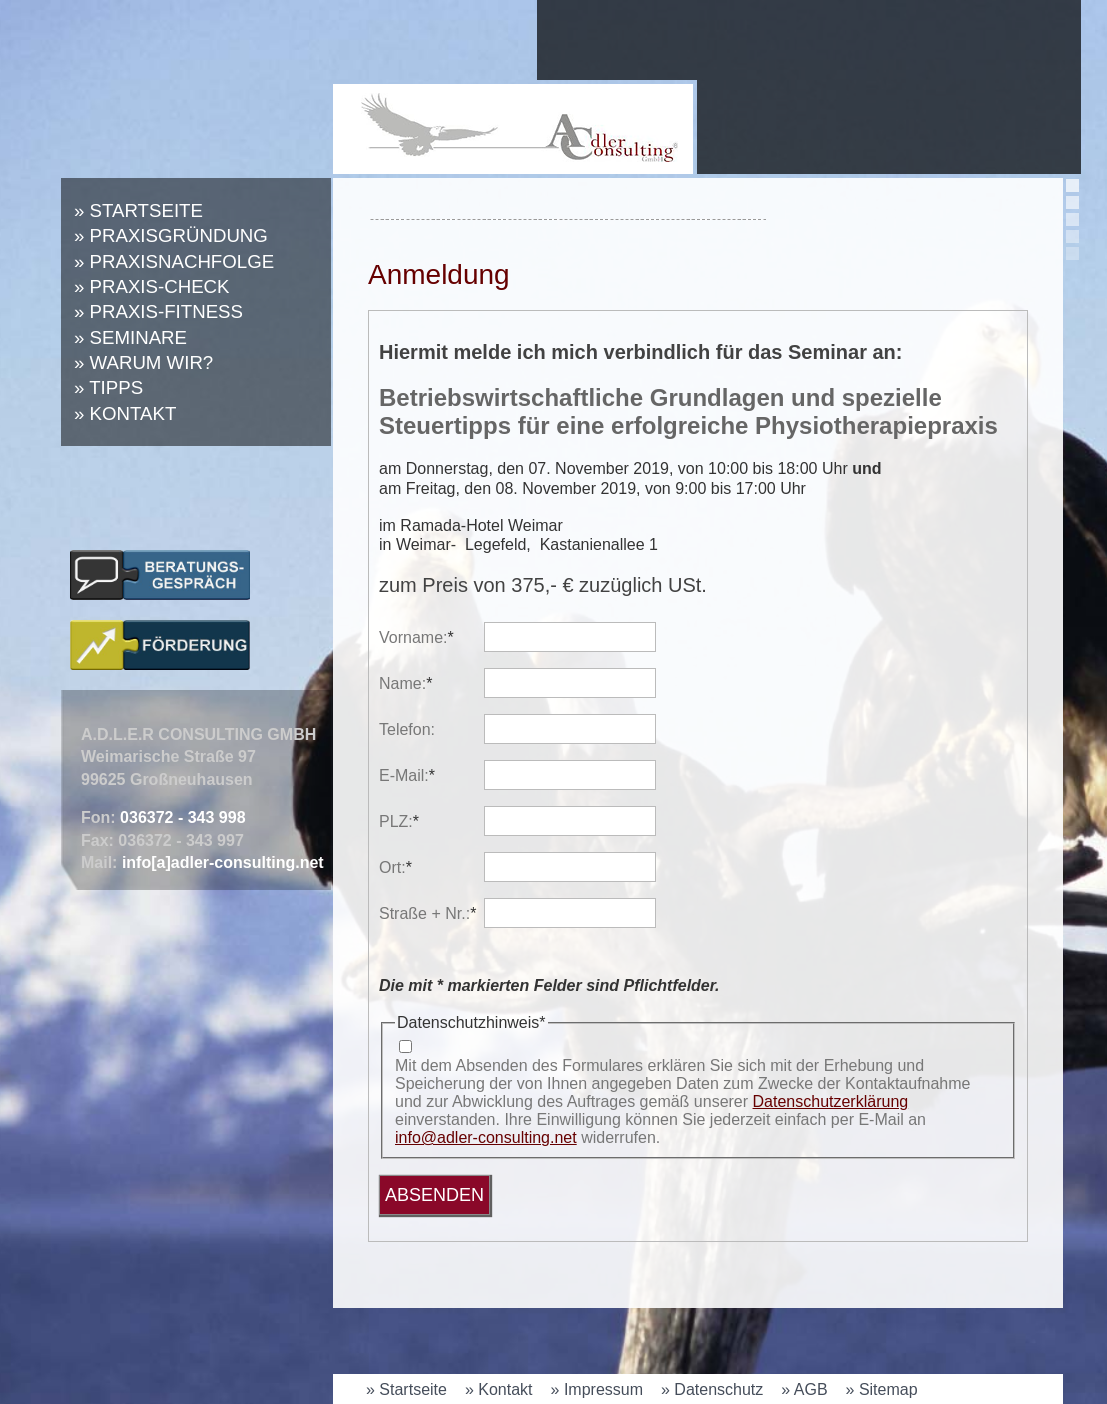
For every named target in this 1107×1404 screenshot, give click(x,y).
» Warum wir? (143, 362)
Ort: (413, 867)
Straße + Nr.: (427, 913)
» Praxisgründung (171, 235)
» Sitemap (882, 1389)
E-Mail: (413, 775)
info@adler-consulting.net (486, 1137)
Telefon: (407, 729)
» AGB (804, 1389)
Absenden (434, 1195)
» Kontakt (125, 413)
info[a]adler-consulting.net (223, 862)
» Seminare (130, 337)
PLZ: (413, 821)
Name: (413, 683)
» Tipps (108, 387)
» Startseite (138, 210)
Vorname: (416, 637)
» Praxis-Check (152, 286)
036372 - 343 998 (182, 817)
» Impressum (597, 1389)
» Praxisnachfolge (174, 261)
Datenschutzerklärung (831, 1101)
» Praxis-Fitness (158, 311)
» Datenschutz (712, 1389)
